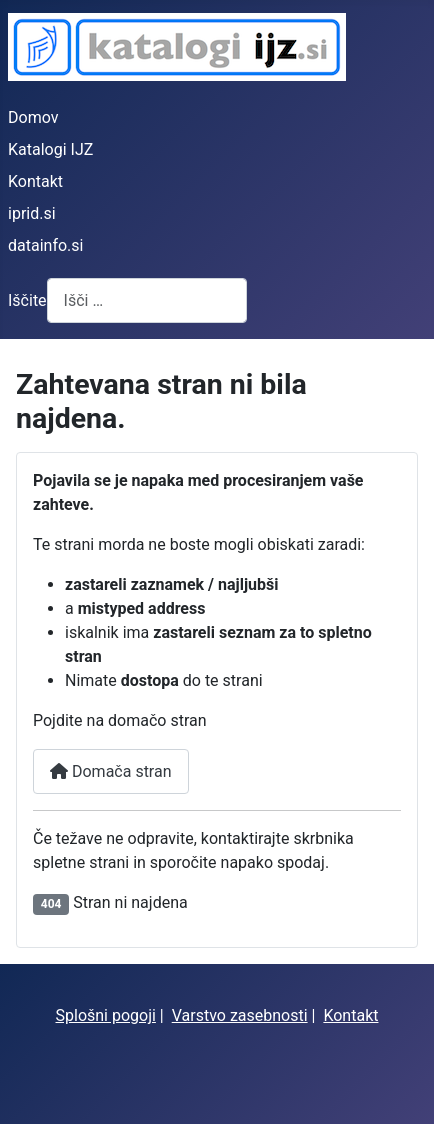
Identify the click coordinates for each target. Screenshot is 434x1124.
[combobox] (147, 300)
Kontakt (35, 181)
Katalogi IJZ (50, 149)
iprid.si (32, 213)
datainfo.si (45, 245)
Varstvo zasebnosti (240, 1015)
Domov (33, 117)
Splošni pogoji (106, 1015)
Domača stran (111, 771)
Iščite (27, 300)
